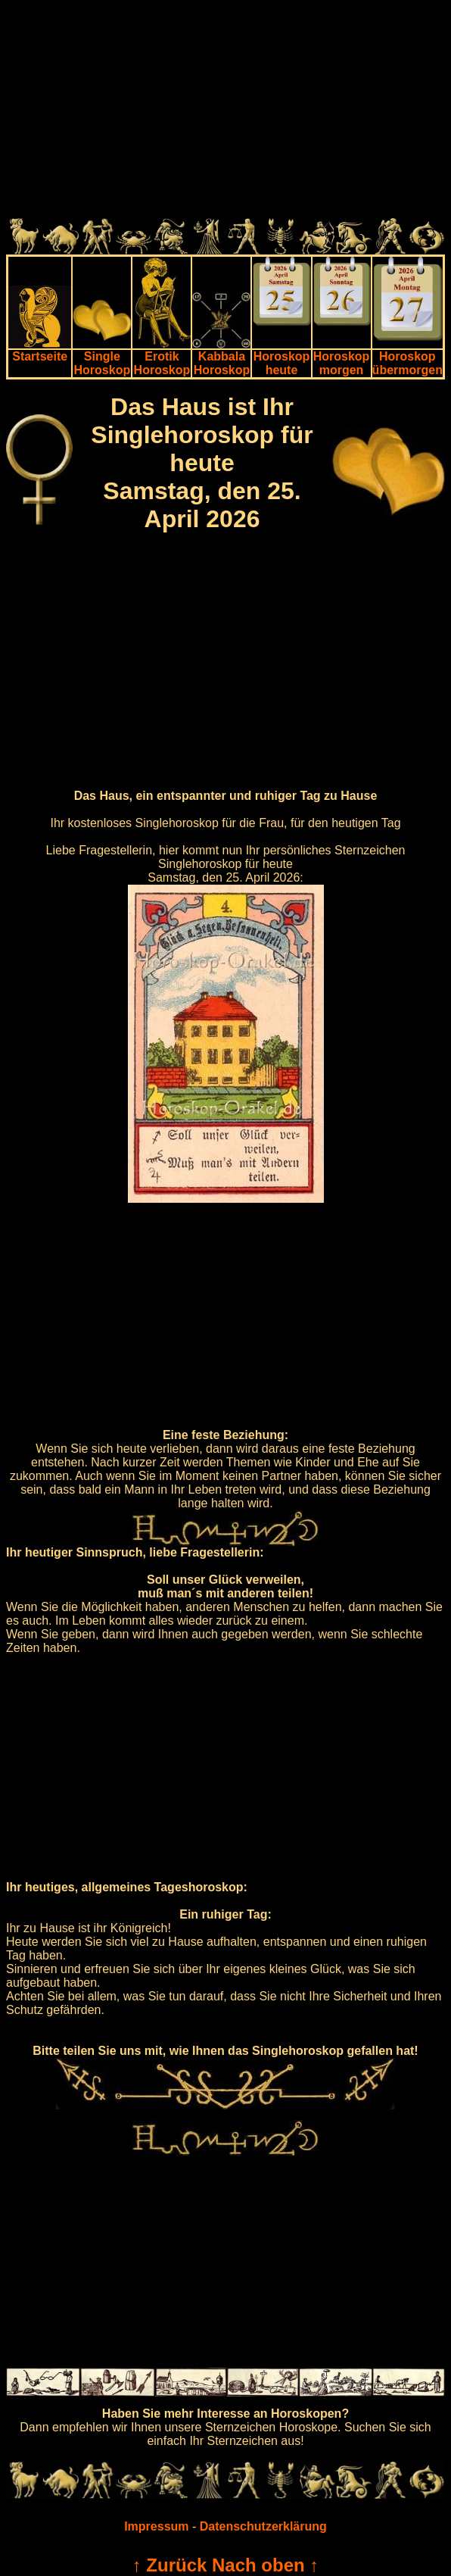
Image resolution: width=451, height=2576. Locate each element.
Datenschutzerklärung (263, 2526)
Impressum (156, 2526)
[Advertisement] (225, 112)
